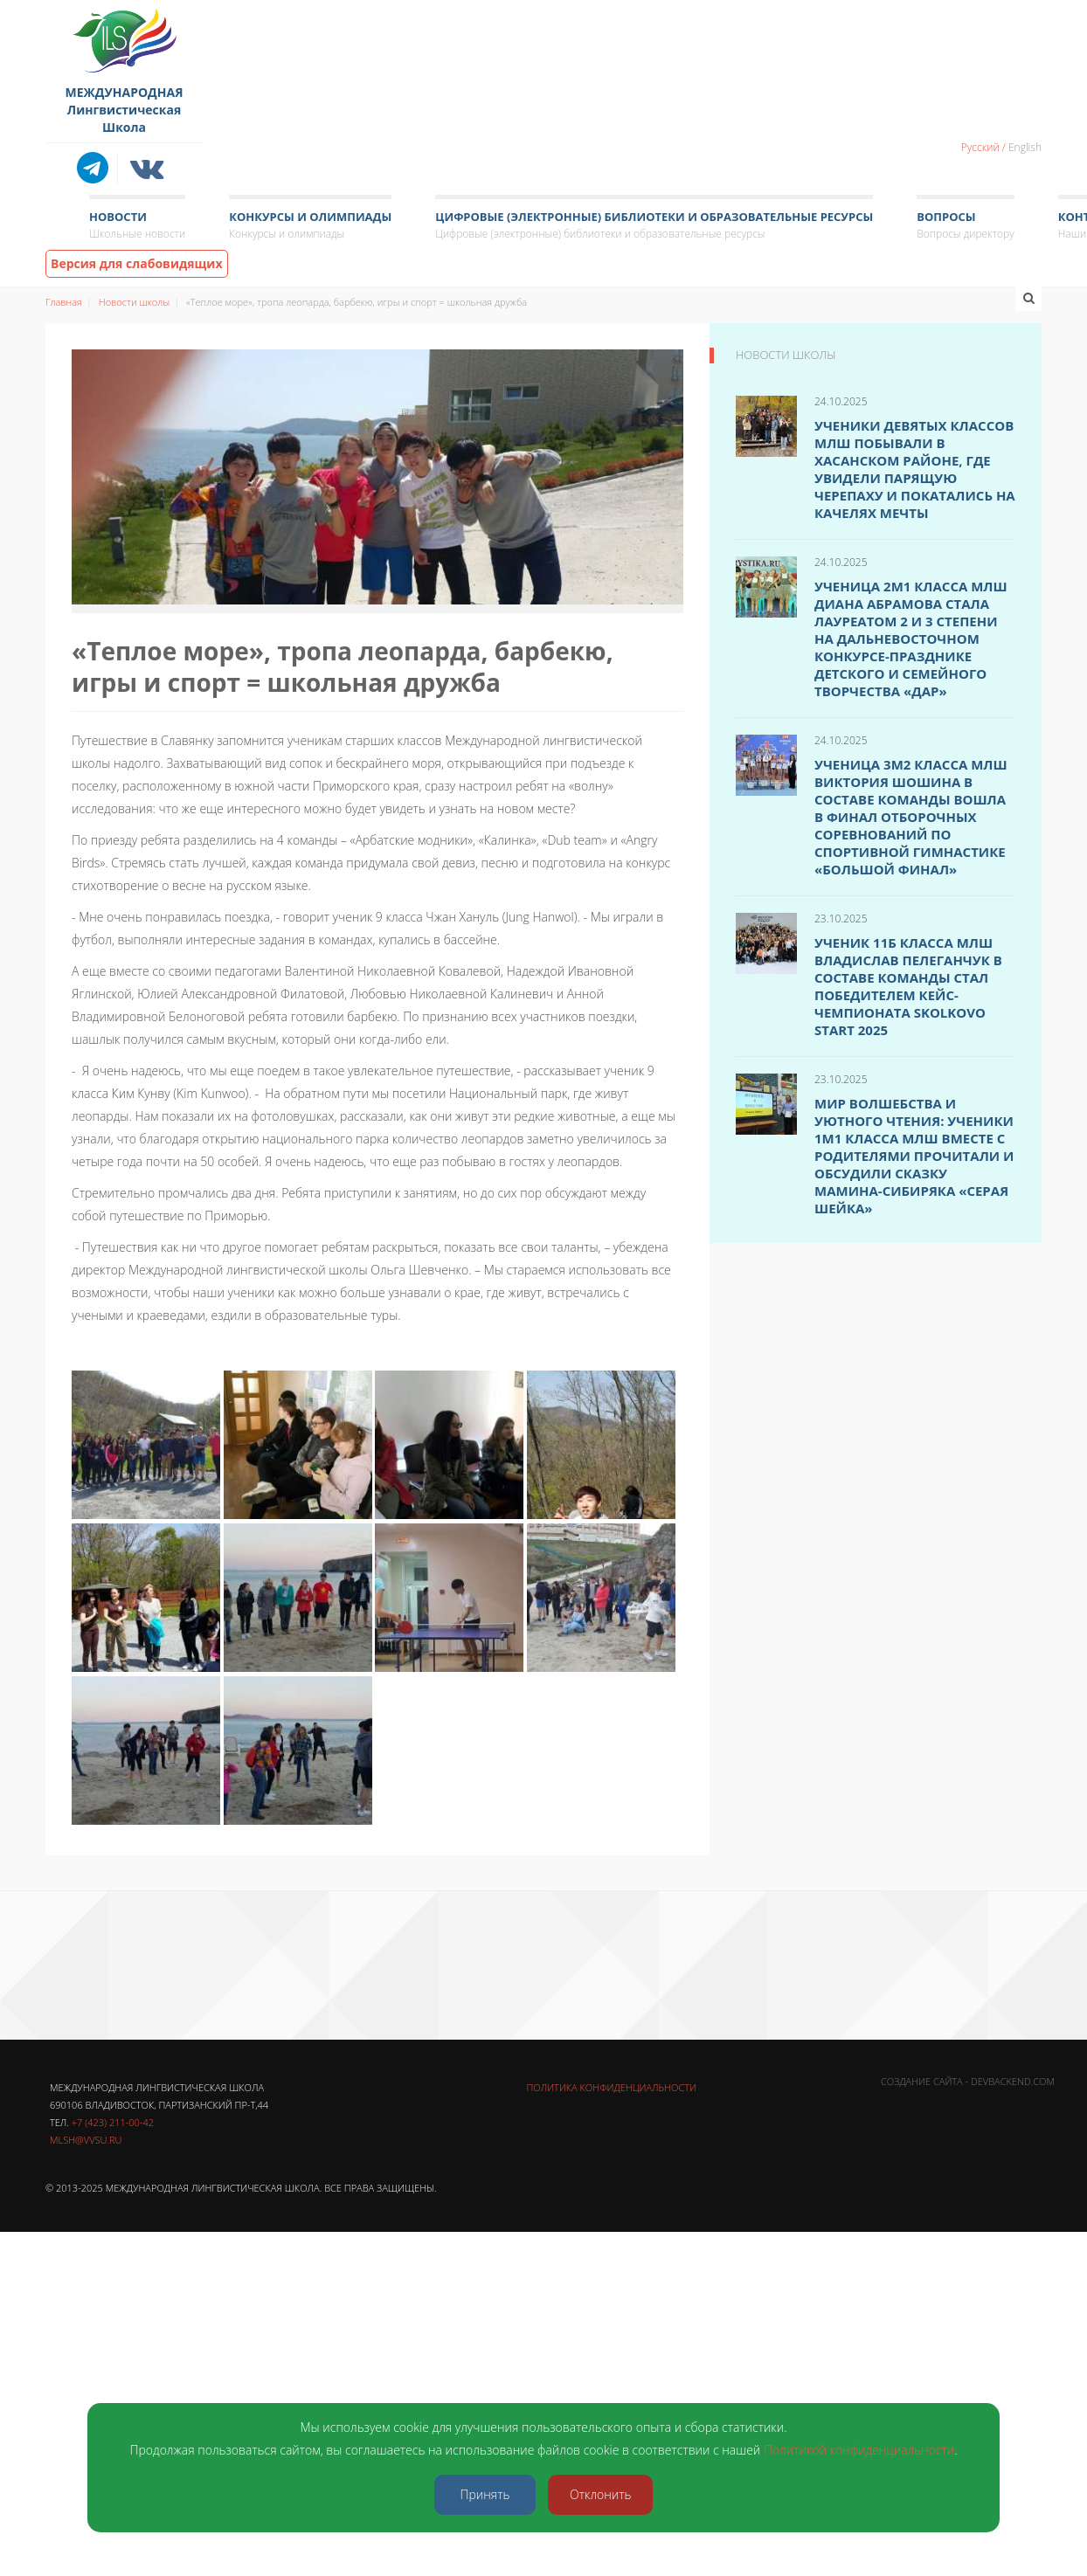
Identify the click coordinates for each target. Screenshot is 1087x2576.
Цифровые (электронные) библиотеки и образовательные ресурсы (654, 226)
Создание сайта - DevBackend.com (968, 2081)
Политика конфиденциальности (611, 2087)
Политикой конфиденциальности (859, 2449)
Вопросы (965, 226)
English (1025, 147)
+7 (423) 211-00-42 (113, 2122)
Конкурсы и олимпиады (310, 226)
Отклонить (600, 2494)
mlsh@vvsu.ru (85, 2139)
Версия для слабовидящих (137, 263)
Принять (485, 2494)
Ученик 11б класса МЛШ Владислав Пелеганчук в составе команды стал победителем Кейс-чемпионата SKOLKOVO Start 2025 (908, 986)
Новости (137, 226)
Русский (980, 147)
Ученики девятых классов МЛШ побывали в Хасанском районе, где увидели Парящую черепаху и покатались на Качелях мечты (914, 469)
